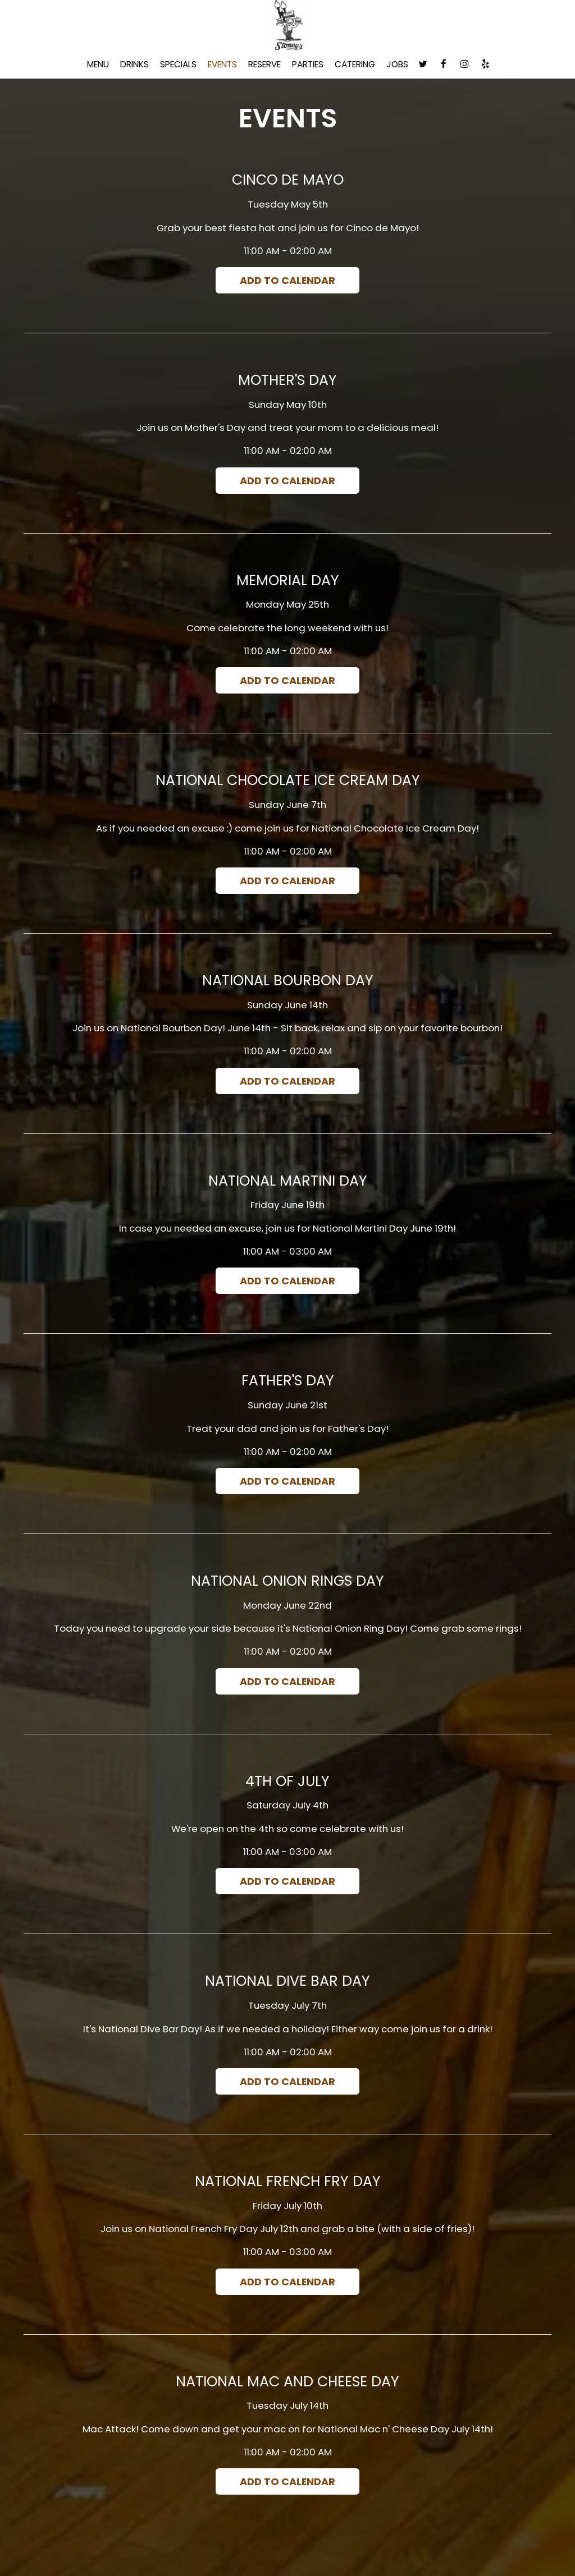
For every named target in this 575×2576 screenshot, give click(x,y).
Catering (355, 64)
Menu (98, 64)
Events (222, 64)
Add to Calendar (288, 280)
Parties (307, 64)
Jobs (397, 64)
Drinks (134, 64)
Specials (178, 64)
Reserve (264, 64)
